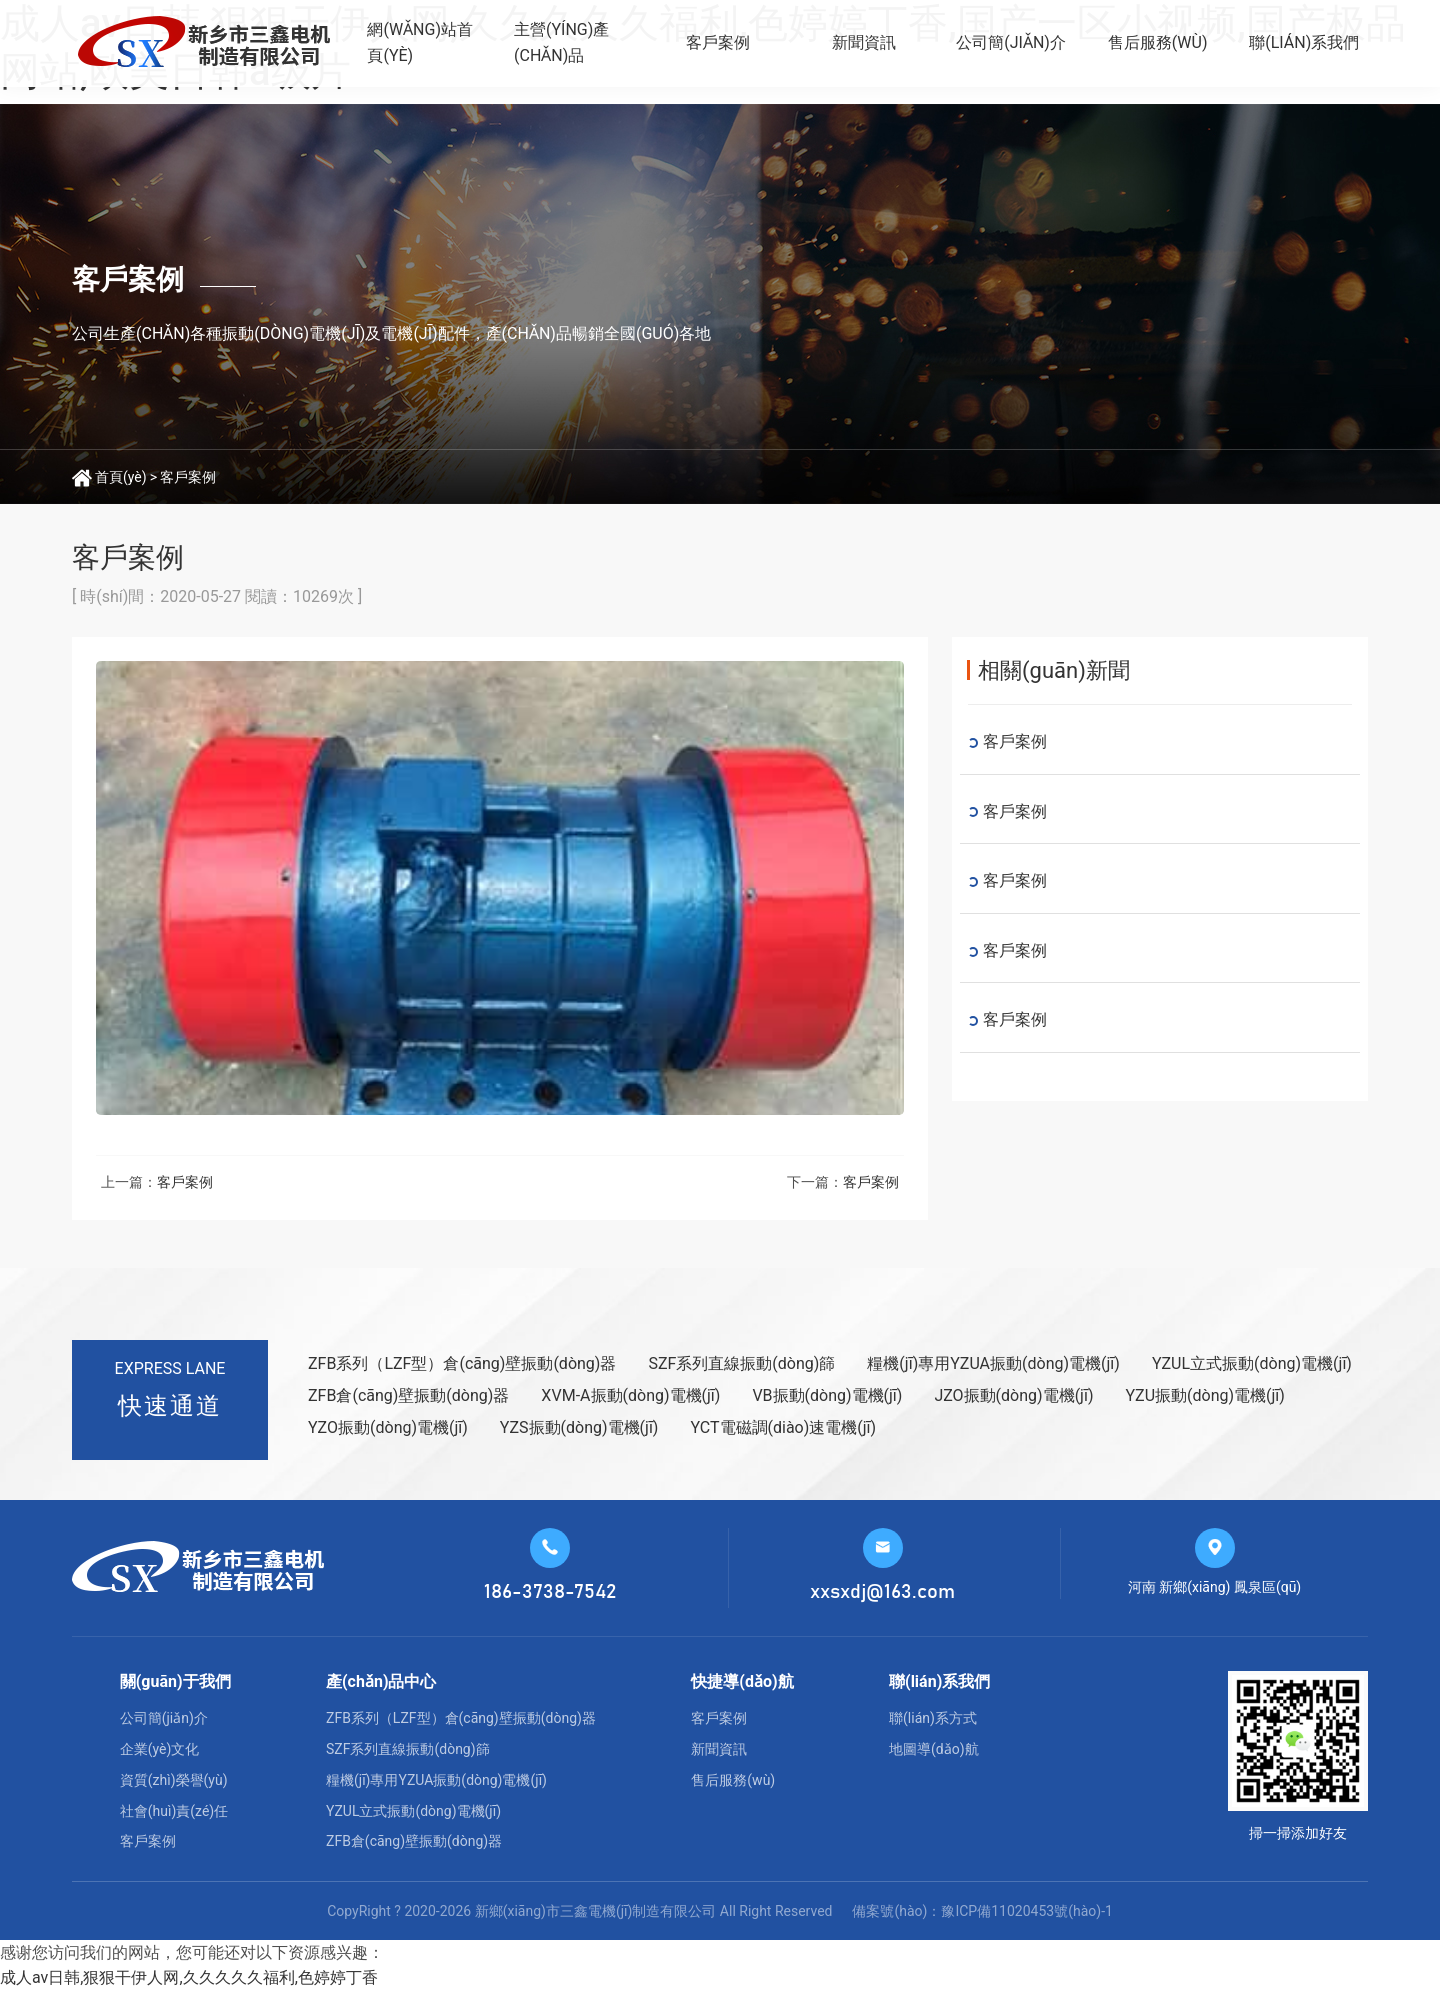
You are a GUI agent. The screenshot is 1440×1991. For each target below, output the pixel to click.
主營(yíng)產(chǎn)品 (561, 42)
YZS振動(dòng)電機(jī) (579, 1427)
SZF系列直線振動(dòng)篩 (741, 1363)
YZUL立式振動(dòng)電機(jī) (1252, 1363)
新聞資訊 (864, 42)
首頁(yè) (121, 477)
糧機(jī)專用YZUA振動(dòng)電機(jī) (993, 1363)
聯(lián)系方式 (933, 1718)
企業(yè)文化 (160, 1749)
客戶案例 (718, 42)
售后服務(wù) (1158, 42)
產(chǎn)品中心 (381, 1681)
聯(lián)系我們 (1304, 42)
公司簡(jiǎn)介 (1011, 42)
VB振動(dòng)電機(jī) (827, 1395)
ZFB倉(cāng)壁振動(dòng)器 (408, 1395)
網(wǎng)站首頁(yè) (420, 42)
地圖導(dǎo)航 (934, 1749)
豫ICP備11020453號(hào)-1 (1026, 1911)
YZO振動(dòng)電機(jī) (388, 1427)
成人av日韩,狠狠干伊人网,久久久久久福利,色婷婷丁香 (189, 1977)
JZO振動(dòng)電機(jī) (1013, 1395)
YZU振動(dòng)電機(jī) (1204, 1395)
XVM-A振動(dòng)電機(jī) (630, 1395)
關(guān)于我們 (175, 1681)
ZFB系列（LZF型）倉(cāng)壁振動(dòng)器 (462, 1363)
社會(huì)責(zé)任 (174, 1811)
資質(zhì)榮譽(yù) (174, 1780)
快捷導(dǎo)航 (742, 1681)
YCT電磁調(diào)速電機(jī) (783, 1427)
